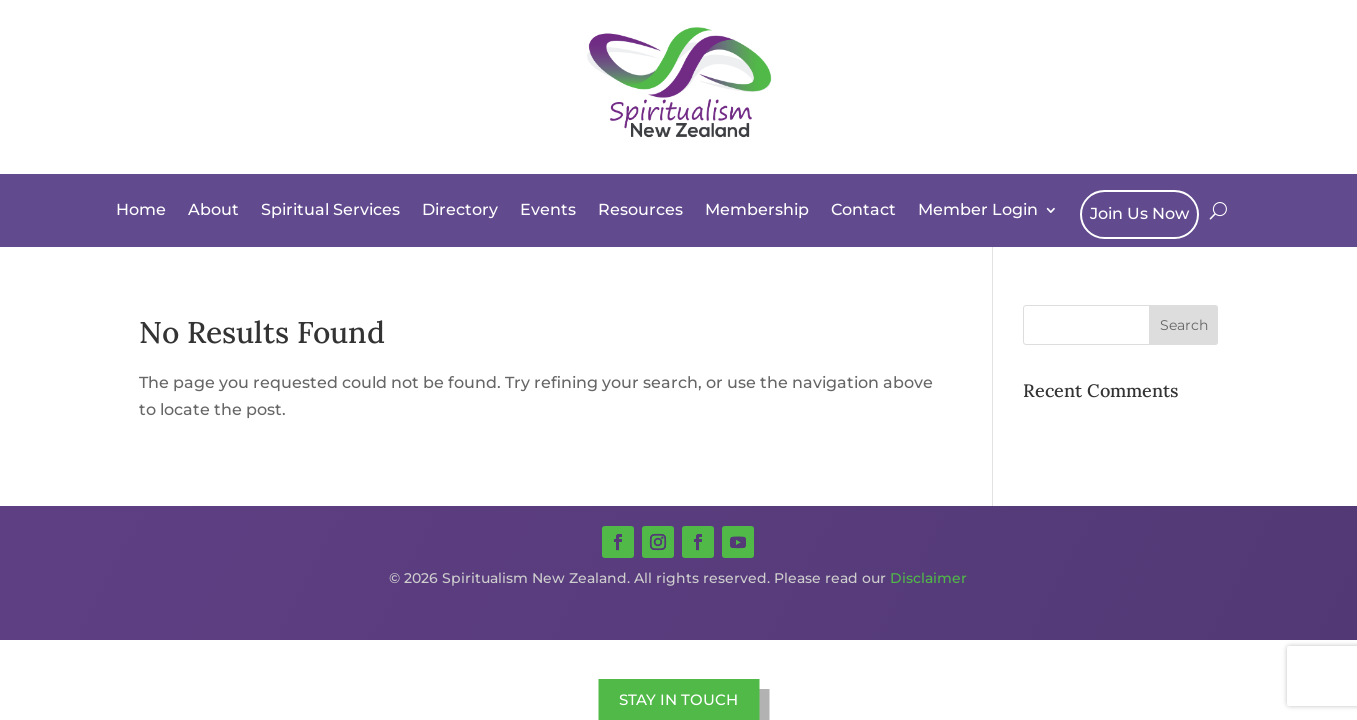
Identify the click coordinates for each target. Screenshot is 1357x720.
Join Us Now (1139, 213)
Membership (757, 209)
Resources (640, 209)
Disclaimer (928, 578)
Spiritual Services (330, 209)
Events (548, 209)
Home (141, 209)
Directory (460, 209)
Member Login (978, 209)
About (213, 209)
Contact (863, 209)
